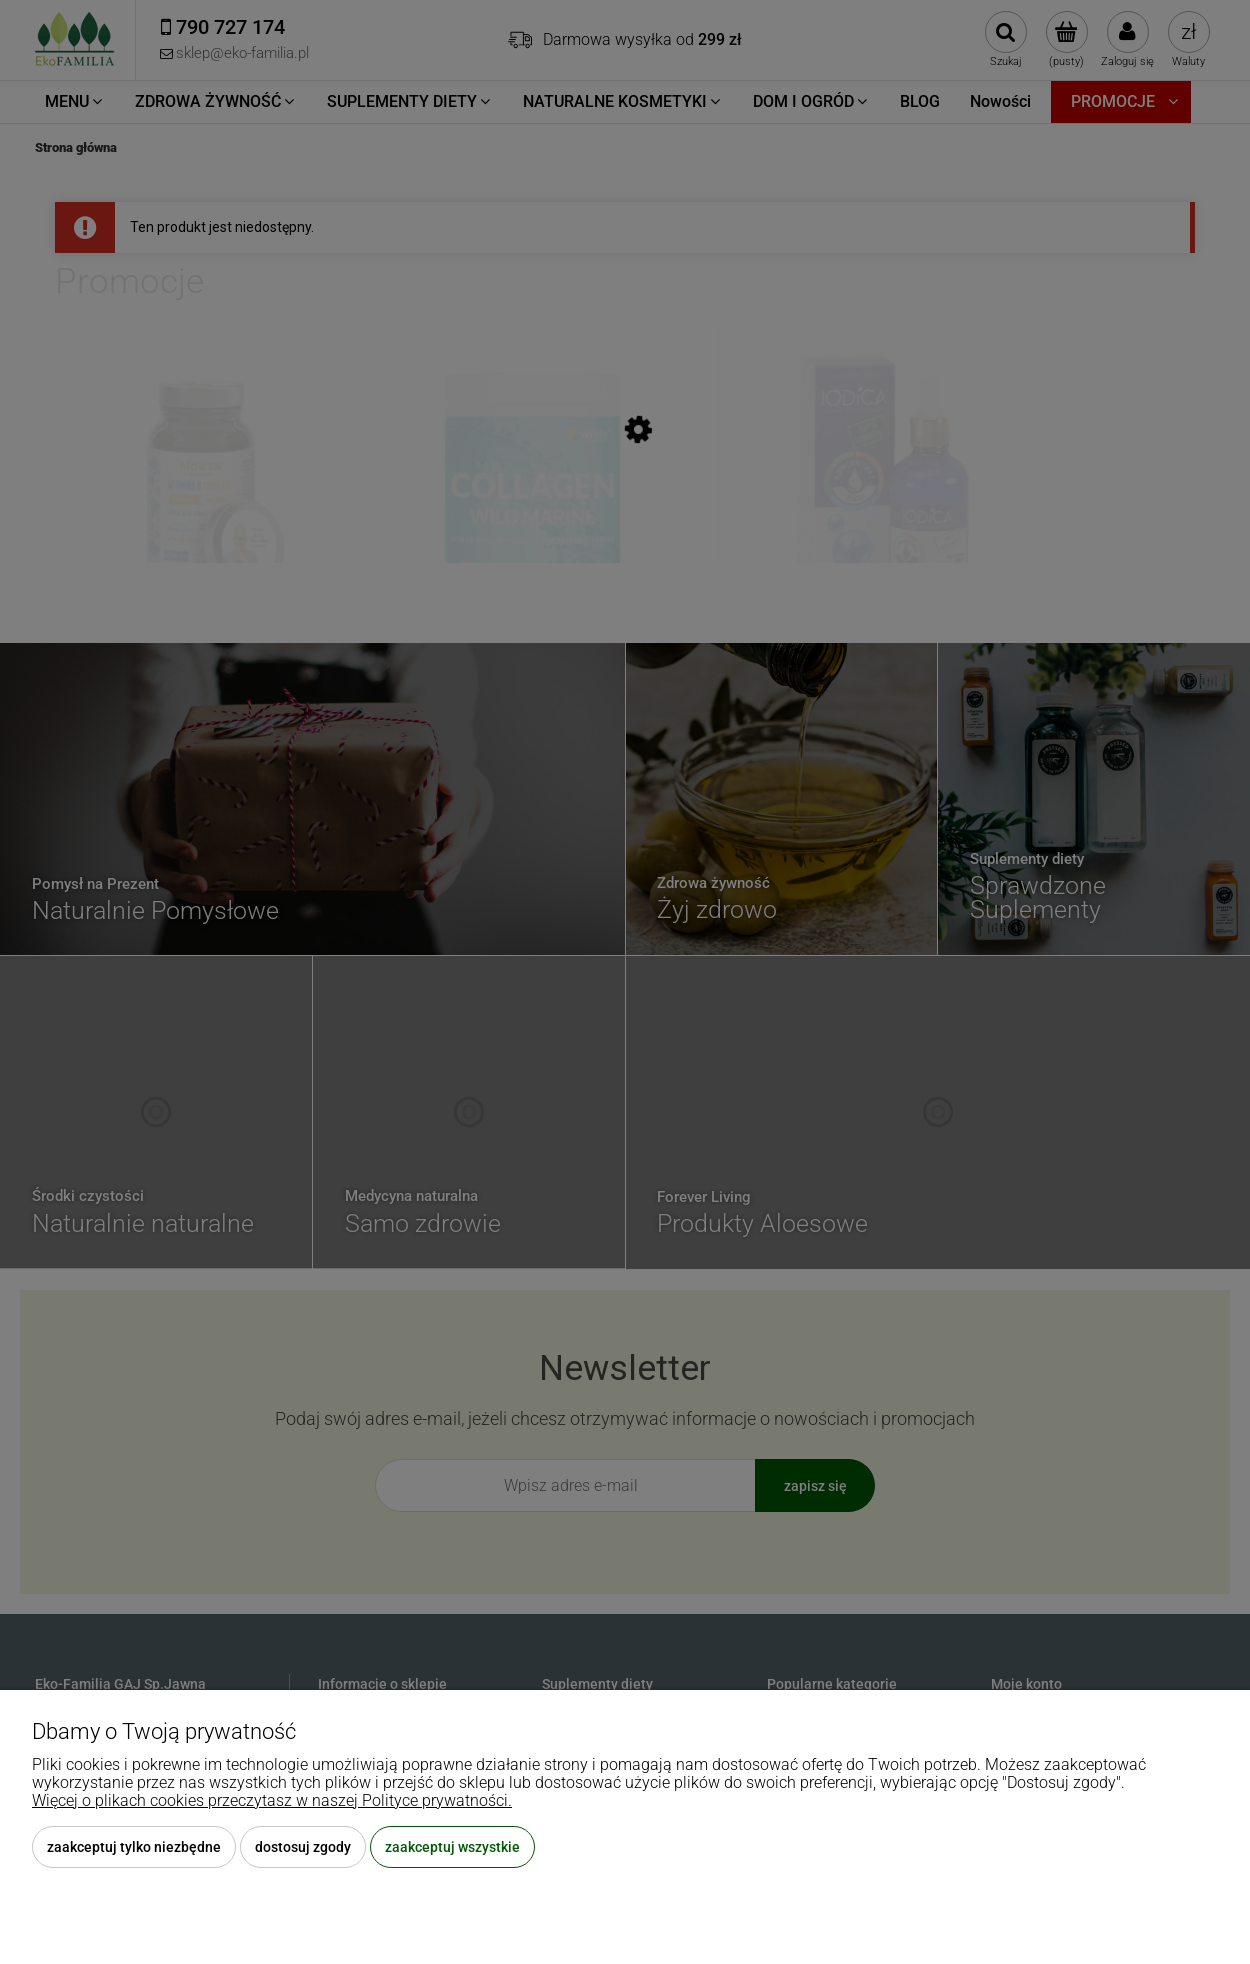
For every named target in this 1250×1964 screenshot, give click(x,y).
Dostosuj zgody (303, 1847)
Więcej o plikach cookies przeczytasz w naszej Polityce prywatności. (272, 1800)
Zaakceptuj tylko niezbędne (134, 1847)
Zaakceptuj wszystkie (452, 1847)
